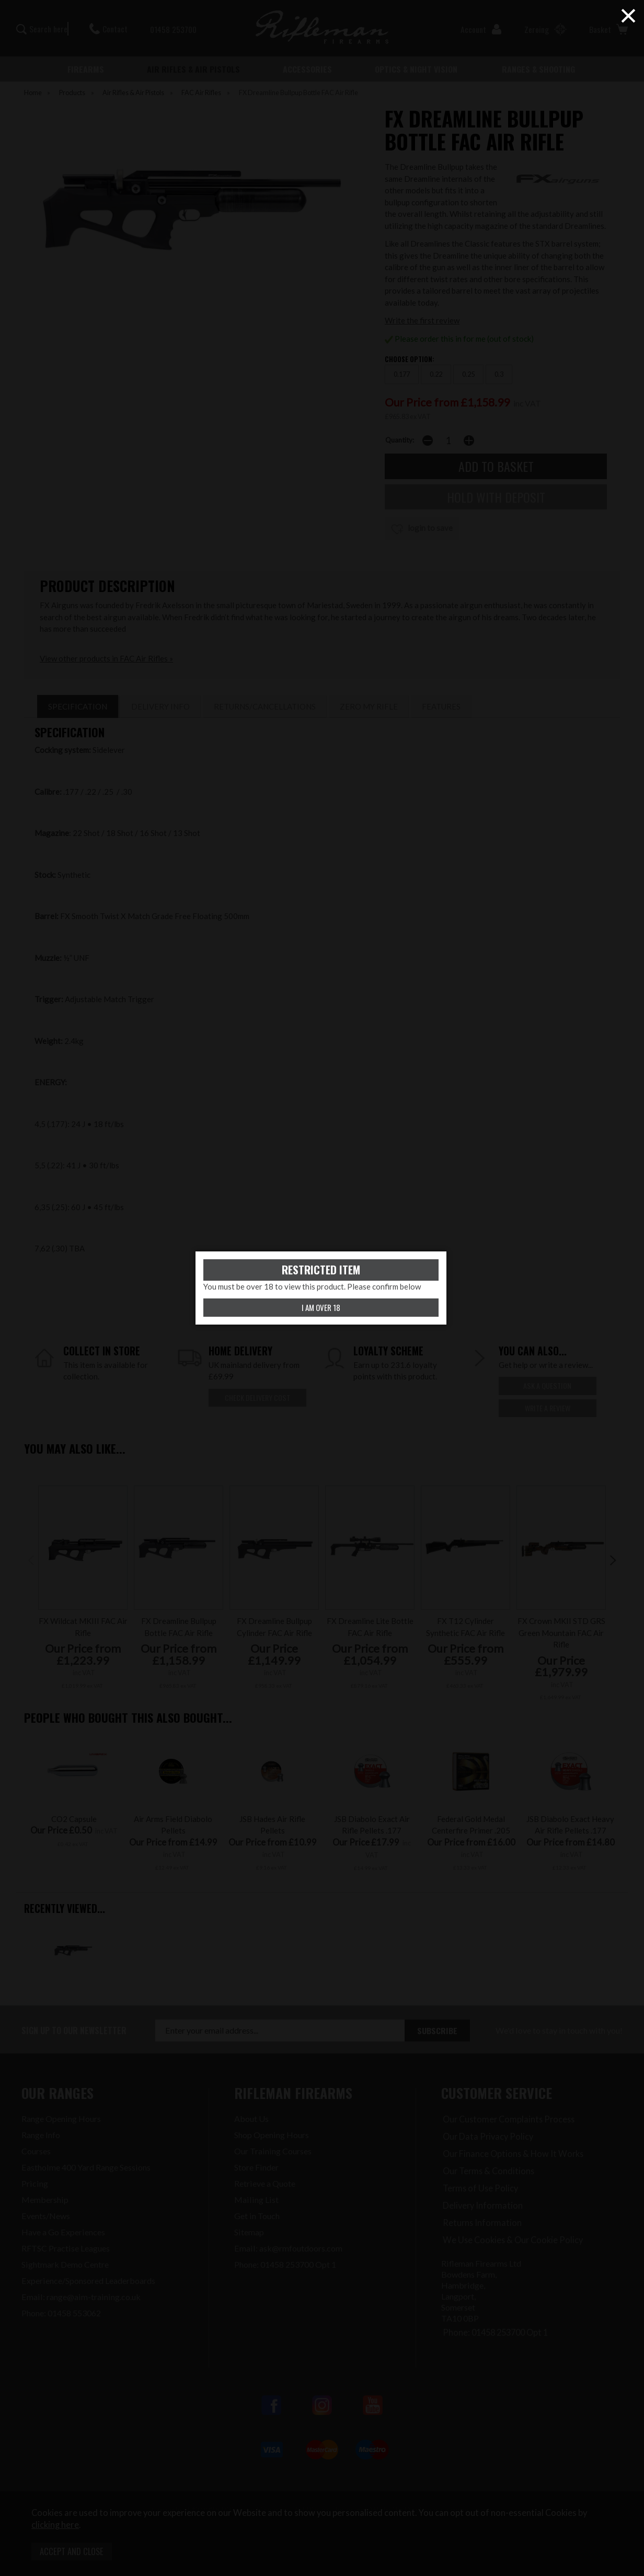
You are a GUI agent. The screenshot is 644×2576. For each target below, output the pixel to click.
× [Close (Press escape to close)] (628, 15)
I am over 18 (321, 1307)
